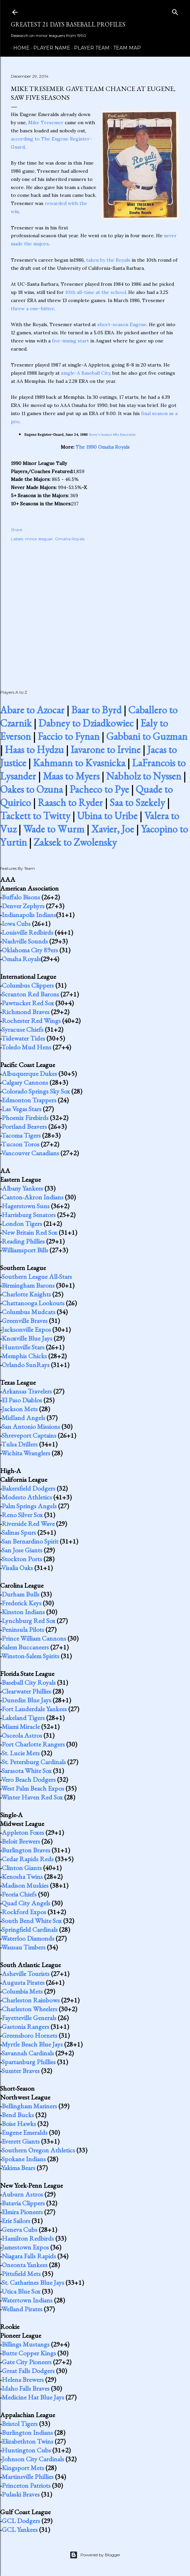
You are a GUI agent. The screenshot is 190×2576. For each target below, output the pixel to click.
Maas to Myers (71, 776)
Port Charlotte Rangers (33, 1744)
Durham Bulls (20, 1594)
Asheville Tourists (26, 1973)
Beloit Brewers (21, 1841)
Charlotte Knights (26, 1294)
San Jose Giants (22, 1550)
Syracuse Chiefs (22, 1029)
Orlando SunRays (26, 1364)
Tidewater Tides (23, 1038)
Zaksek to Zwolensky (75, 842)
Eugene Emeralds (25, 2132)
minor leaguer (39, 538)
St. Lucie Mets (21, 1753)
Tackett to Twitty (35, 815)
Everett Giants (21, 2141)
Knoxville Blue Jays (27, 1338)
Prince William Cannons (34, 1638)
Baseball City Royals (29, 1682)
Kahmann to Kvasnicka (79, 762)
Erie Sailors (16, 2220)
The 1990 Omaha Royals (103, 447)
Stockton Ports (22, 1558)
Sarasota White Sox (27, 1770)
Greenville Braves (25, 1320)
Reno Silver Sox (22, 1514)
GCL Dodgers (21, 2520)
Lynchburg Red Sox (28, 1620)
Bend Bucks (18, 2114)
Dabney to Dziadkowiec (86, 723)
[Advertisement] (95, 608)
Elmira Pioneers (22, 2211)
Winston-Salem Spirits (30, 1655)
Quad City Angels (26, 1903)
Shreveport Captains (29, 1435)
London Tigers (22, 1223)
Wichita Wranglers (25, 1453)
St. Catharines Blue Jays (33, 2282)
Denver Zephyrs (23, 905)
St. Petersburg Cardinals (34, 1761)
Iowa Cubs (16, 923)
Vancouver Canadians (30, 1153)
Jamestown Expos (25, 2247)
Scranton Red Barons (30, 994)
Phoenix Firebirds (25, 1117)
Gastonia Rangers (25, 2026)
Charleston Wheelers (29, 2008)
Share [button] (16, 529)
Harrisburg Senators (29, 1214)
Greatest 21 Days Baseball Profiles (68, 24)
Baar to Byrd (96, 709)
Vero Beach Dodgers (28, 1779)
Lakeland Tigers (23, 1717)
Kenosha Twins (22, 1876)
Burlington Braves (26, 1850)
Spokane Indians (24, 2158)
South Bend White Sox (32, 1920)
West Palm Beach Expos (32, 1788)
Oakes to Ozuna (31, 789)
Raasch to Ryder (70, 802)
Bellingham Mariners (29, 2106)
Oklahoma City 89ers (30, 950)
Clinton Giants (22, 1867)
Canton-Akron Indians (32, 1197)
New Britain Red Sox (29, 1232)
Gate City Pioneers (27, 2361)
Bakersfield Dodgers (28, 1488)
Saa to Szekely (137, 802)
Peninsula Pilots (23, 1629)
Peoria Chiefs (19, 1894)
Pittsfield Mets (21, 2273)
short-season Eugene (122, 324)
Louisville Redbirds (27, 932)
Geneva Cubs (19, 2229)
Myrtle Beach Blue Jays (32, 2044)
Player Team (89, 48)
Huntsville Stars (23, 1347)
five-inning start (70, 341)
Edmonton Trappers (29, 1100)
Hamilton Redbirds (28, 2238)
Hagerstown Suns (26, 1205)
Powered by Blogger (95, 2555)
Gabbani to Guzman (146, 736)
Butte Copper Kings (29, 2353)
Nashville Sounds (25, 941)
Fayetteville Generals (29, 2017)
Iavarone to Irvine (105, 749)
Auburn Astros (22, 2194)
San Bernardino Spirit (30, 1541)
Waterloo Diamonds (27, 1938)
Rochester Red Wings (31, 1020)
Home (19, 48)
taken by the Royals (108, 260)
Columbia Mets (22, 1991)
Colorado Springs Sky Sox (36, 1091)
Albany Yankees (22, 1188)
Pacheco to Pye (99, 789)
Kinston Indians (23, 1611)
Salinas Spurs (19, 1532)
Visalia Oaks (17, 1567)
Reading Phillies (23, 1241)
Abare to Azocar (32, 709)
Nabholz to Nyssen (143, 776)
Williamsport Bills (24, 1250)
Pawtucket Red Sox (28, 1002)
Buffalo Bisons (21, 897)
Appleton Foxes (23, 1832)
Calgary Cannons (25, 1082)
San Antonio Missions (31, 1426)
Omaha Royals (69, 538)
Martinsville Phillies (28, 2476)
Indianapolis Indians (29, 914)
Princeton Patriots (26, 2485)
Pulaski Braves (21, 2494)
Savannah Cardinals (28, 2053)
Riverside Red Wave (28, 1523)
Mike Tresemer (45, 122)
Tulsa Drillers (19, 1444)
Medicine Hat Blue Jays (33, 2397)
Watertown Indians (27, 2300)
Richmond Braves (26, 1011)
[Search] (175, 10)
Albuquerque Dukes (29, 1073)
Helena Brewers (23, 2379)
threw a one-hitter (32, 308)
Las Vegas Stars (21, 1108)
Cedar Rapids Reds (28, 1858)
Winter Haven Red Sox (32, 1797)
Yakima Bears (18, 2167)
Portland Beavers (24, 1126)
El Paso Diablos (22, 1400)
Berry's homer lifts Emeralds (112, 434)
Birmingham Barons (28, 1285)
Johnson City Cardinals (33, 2458)
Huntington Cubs (26, 2450)
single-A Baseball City (85, 373)
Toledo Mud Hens (26, 1047)
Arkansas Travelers (27, 1391)
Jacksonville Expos (26, 1329)
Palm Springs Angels (29, 1505)
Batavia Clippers (23, 2203)
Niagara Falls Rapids (29, 2256)
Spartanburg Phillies (29, 2061)
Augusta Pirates (23, 1982)
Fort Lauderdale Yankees (34, 1708)
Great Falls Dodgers (28, 2370)
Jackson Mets (20, 1408)
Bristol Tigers (20, 2423)
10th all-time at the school (95, 292)
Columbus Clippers (28, 985)
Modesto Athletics (27, 1497)
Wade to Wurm (53, 829)
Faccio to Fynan (68, 736)
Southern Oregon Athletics (38, 2150)
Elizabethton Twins (27, 2441)
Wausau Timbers (23, 1947)
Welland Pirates (21, 2308)
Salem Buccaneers (25, 1647)
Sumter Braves (21, 2070)
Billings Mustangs (26, 2344)
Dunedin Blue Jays (26, 1700)
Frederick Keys (21, 1603)
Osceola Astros (22, 1735)
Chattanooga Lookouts (33, 1303)
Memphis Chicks (24, 1355)
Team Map (124, 48)
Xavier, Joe (112, 829)
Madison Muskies (25, 1885)
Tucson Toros (20, 1144)
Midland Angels (23, 1417)
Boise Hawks (19, 2123)
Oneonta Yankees (25, 2264)
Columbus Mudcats (28, 1311)
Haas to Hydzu (34, 749)
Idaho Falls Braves (26, 2388)
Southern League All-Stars (37, 1276)
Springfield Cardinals (30, 1929)
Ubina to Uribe (107, 815)
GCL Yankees (20, 2529)
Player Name (49, 48)
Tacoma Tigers (21, 1135)
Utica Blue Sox (21, 2291)
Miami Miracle (21, 1726)
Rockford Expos (24, 1911)
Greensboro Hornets (29, 2035)
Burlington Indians (27, 2432)
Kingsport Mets (23, 2467)
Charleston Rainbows (31, 2000)
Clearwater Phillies (26, 1691)
